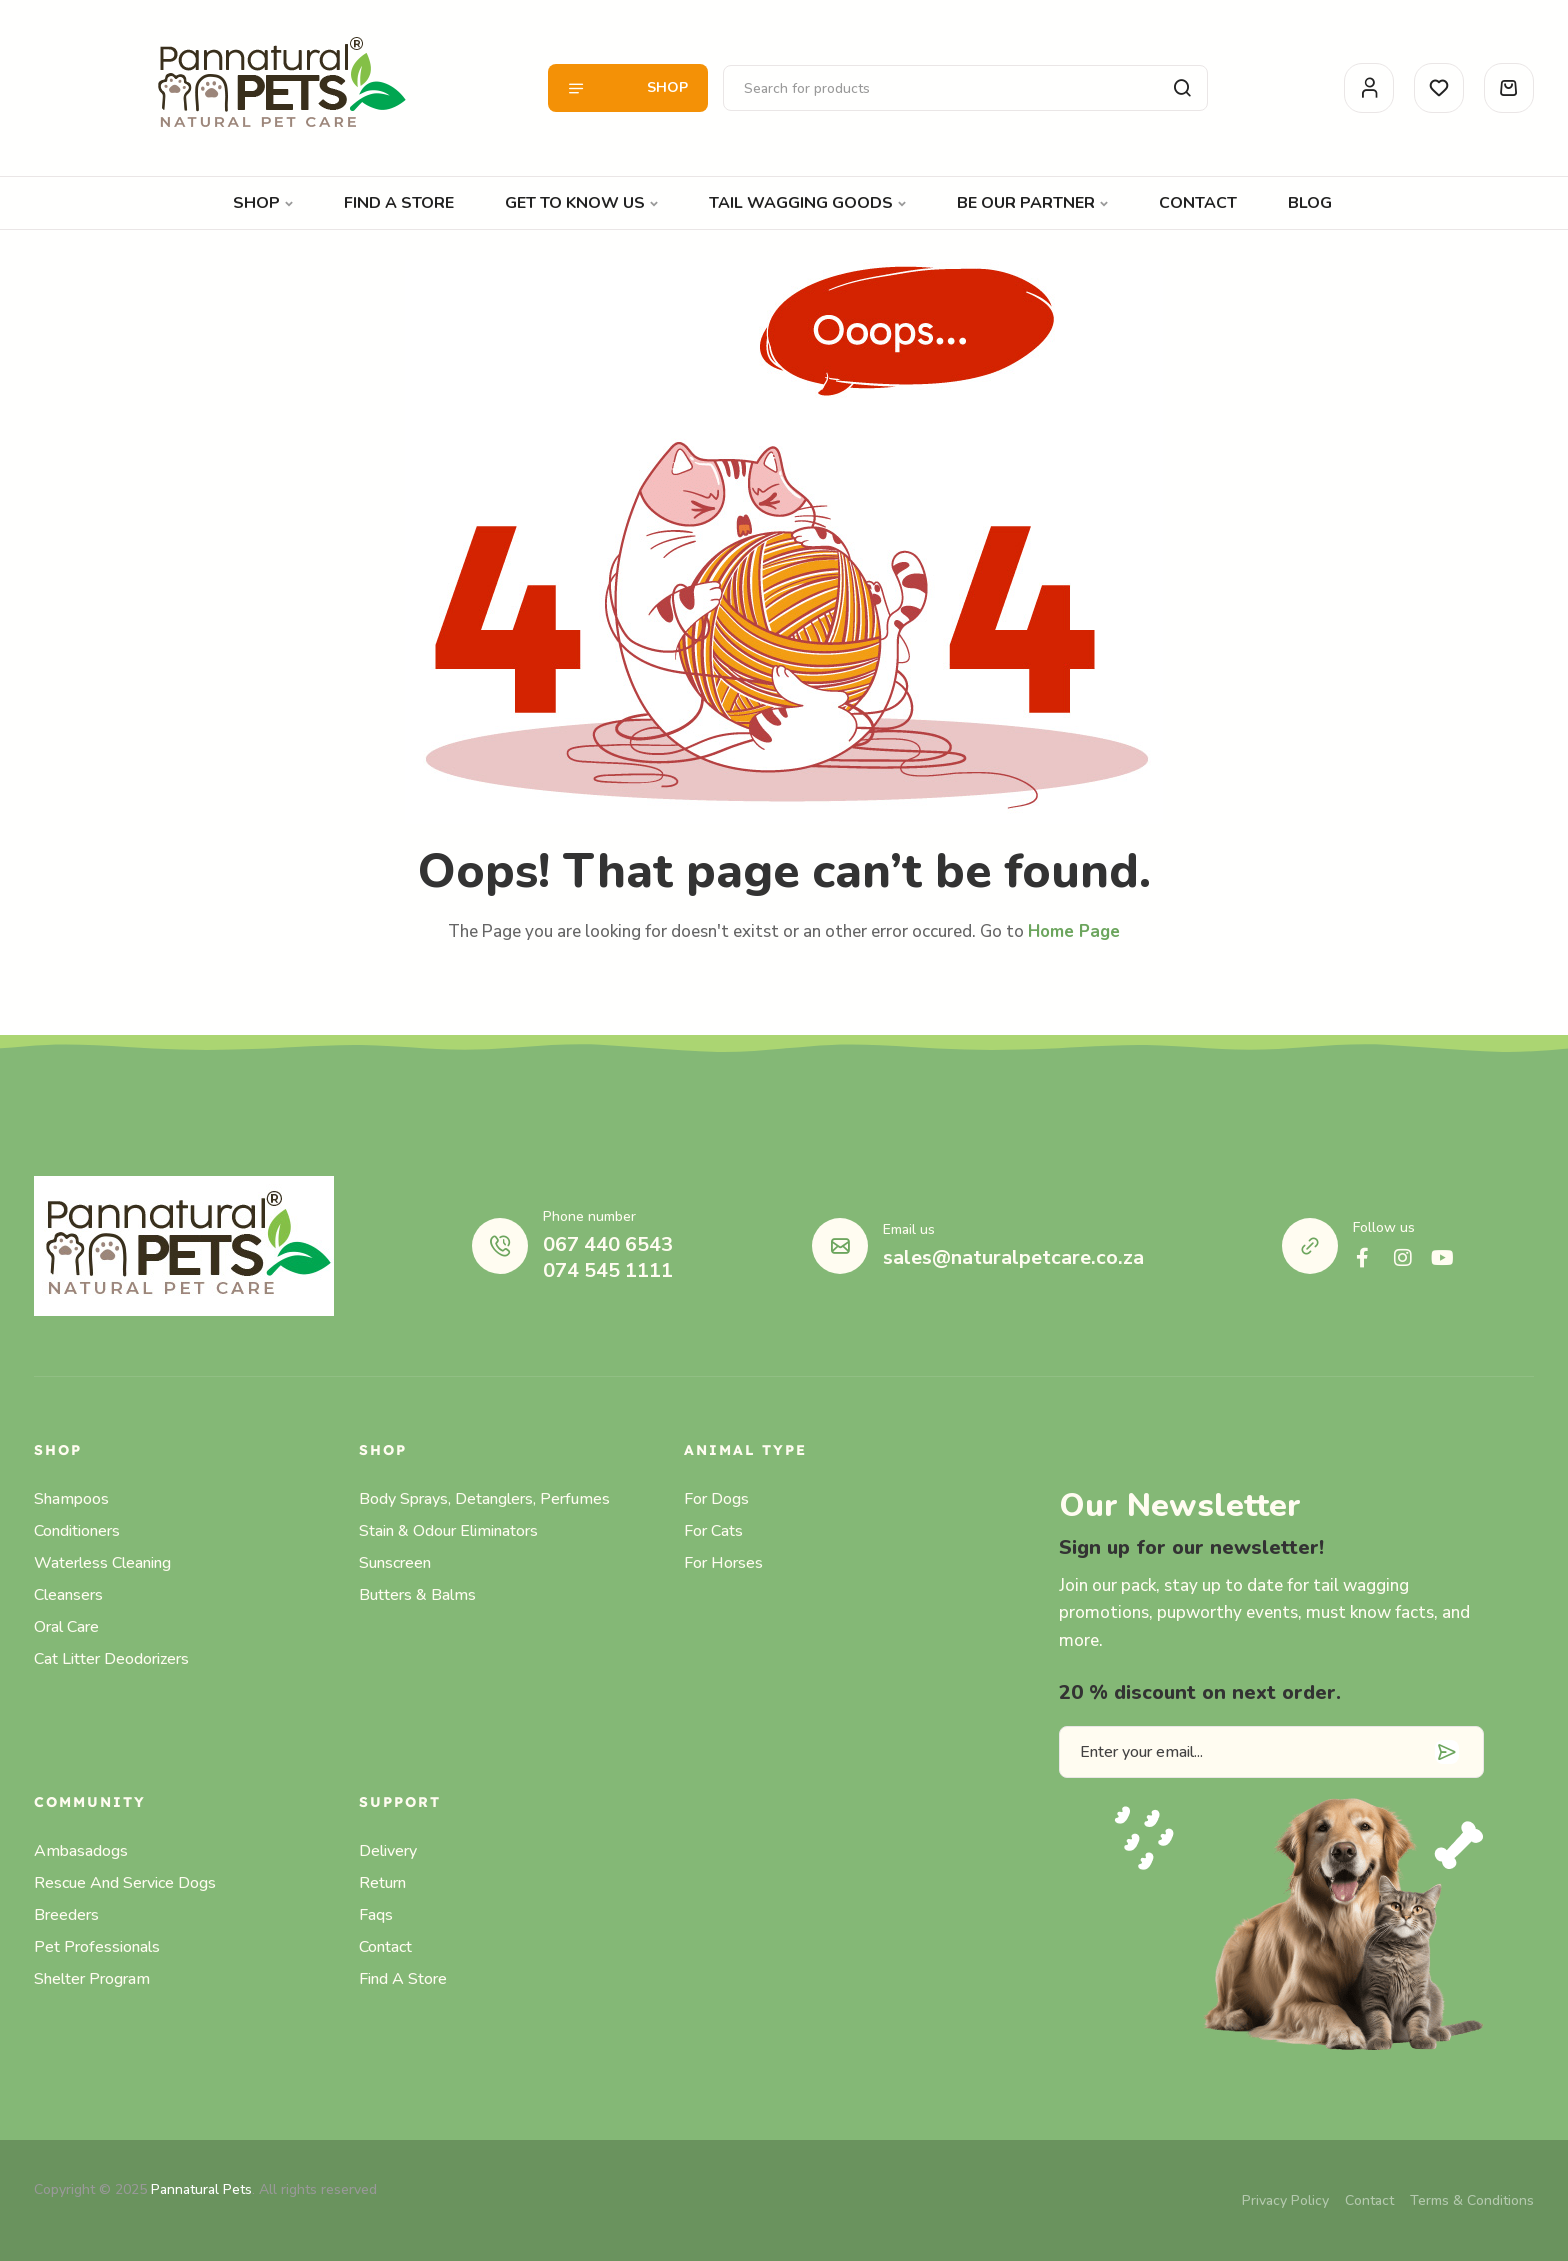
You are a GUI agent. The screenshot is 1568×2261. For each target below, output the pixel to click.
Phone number (589, 1216)
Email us (909, 1229)
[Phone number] (500, 1246)
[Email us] (840, 1246)
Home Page (1074, 931)
